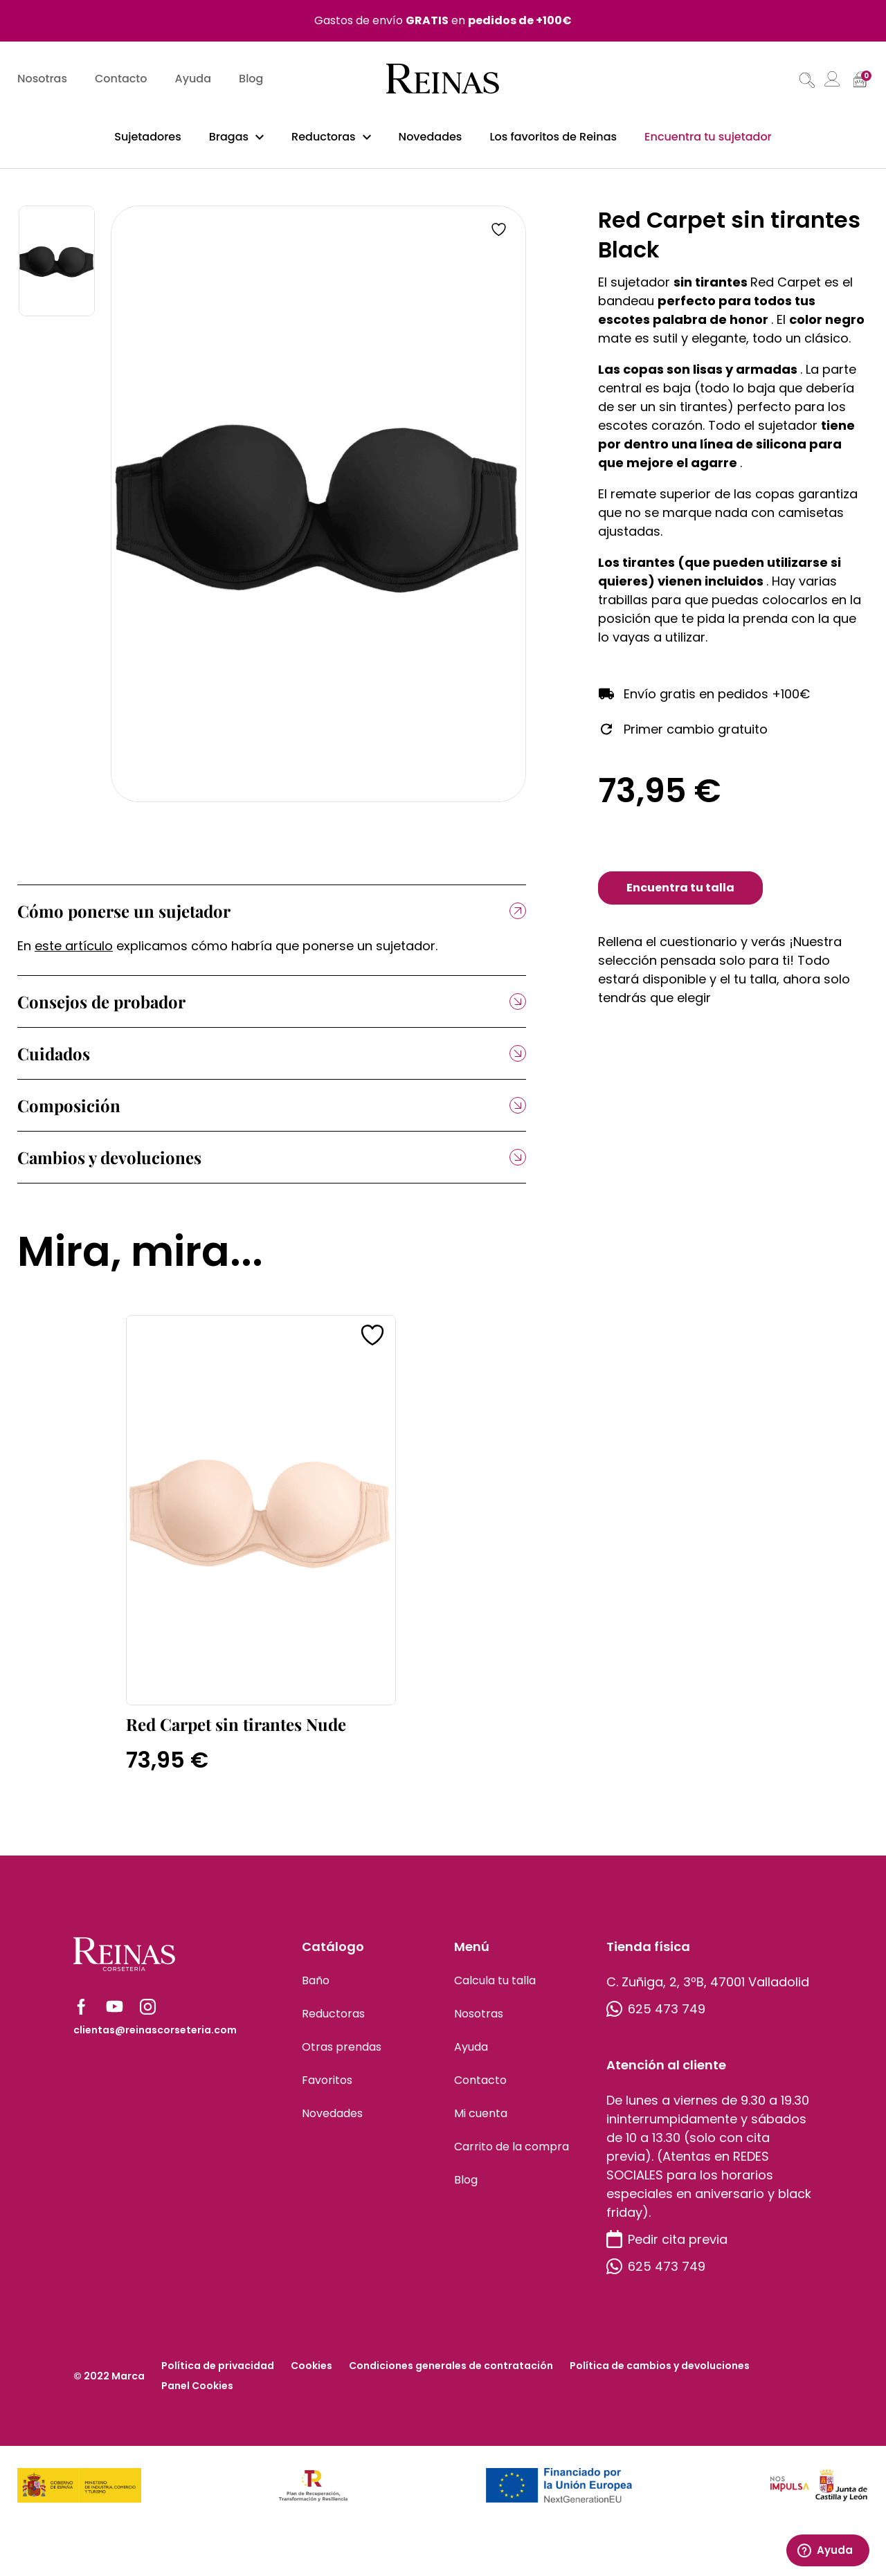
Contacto (121, 80)
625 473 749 (655, 2015)
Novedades (430, 137)
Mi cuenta (480, 2120)
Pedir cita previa (666, 2246)
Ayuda (193, 80)
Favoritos (327, 2087)
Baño (315, 1987)
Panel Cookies (197, 2393)
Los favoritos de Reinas (553, 137)
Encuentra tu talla (680, 894)
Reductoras (323, 137)
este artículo (74, 952)
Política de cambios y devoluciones (660, 2372)
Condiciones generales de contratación (451, 2372)
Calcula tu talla (495, 1987)
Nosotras (42, 80)
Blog (251, 80)
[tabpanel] (318, 510)
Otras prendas (341, 2054)
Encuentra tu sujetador (708, 137)
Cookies (311, 2372)
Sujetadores (147, 137)
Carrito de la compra (511, 2153)
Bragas (228, 137)
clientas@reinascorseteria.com (155, 2037)
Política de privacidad (217, 2372)
